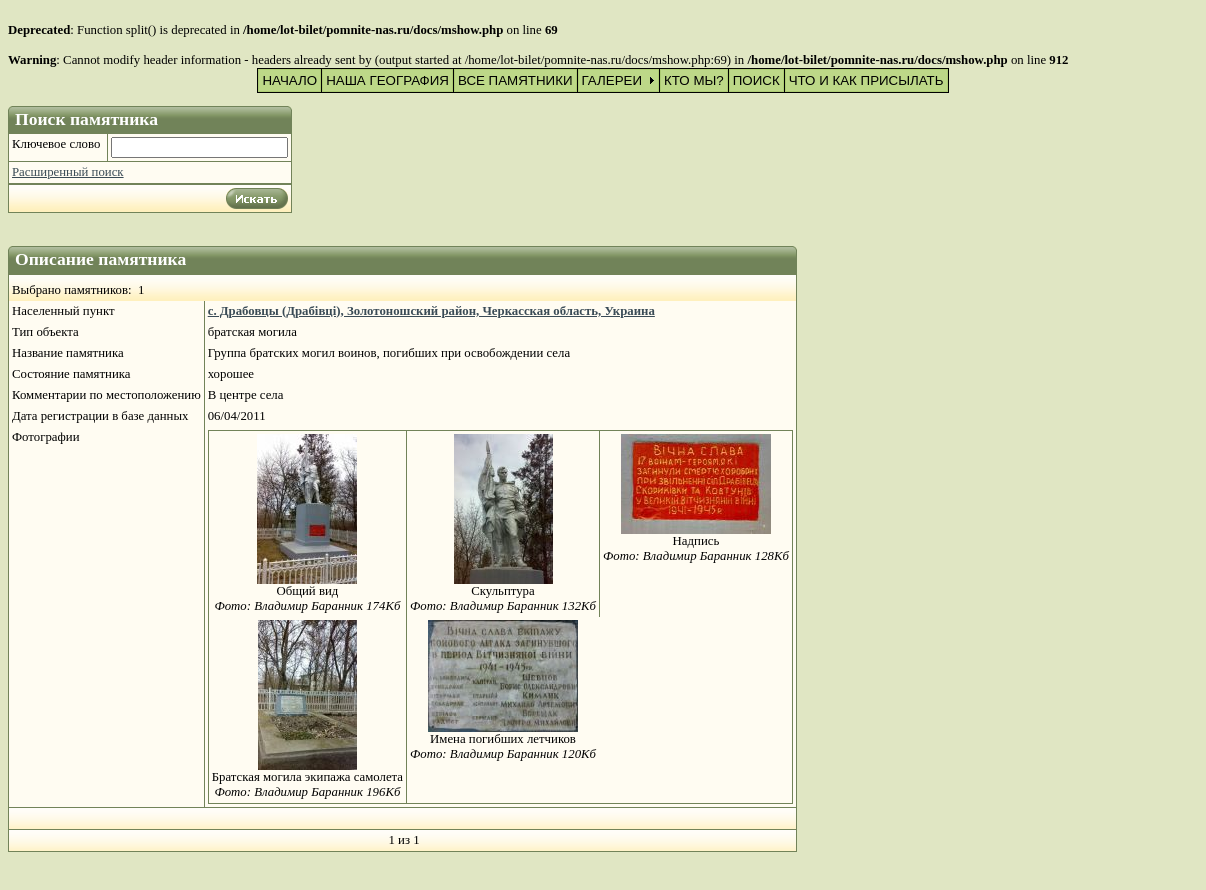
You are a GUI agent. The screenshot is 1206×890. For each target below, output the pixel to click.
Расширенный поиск (68, 172)
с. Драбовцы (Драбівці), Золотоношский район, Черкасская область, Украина (431, 311)
